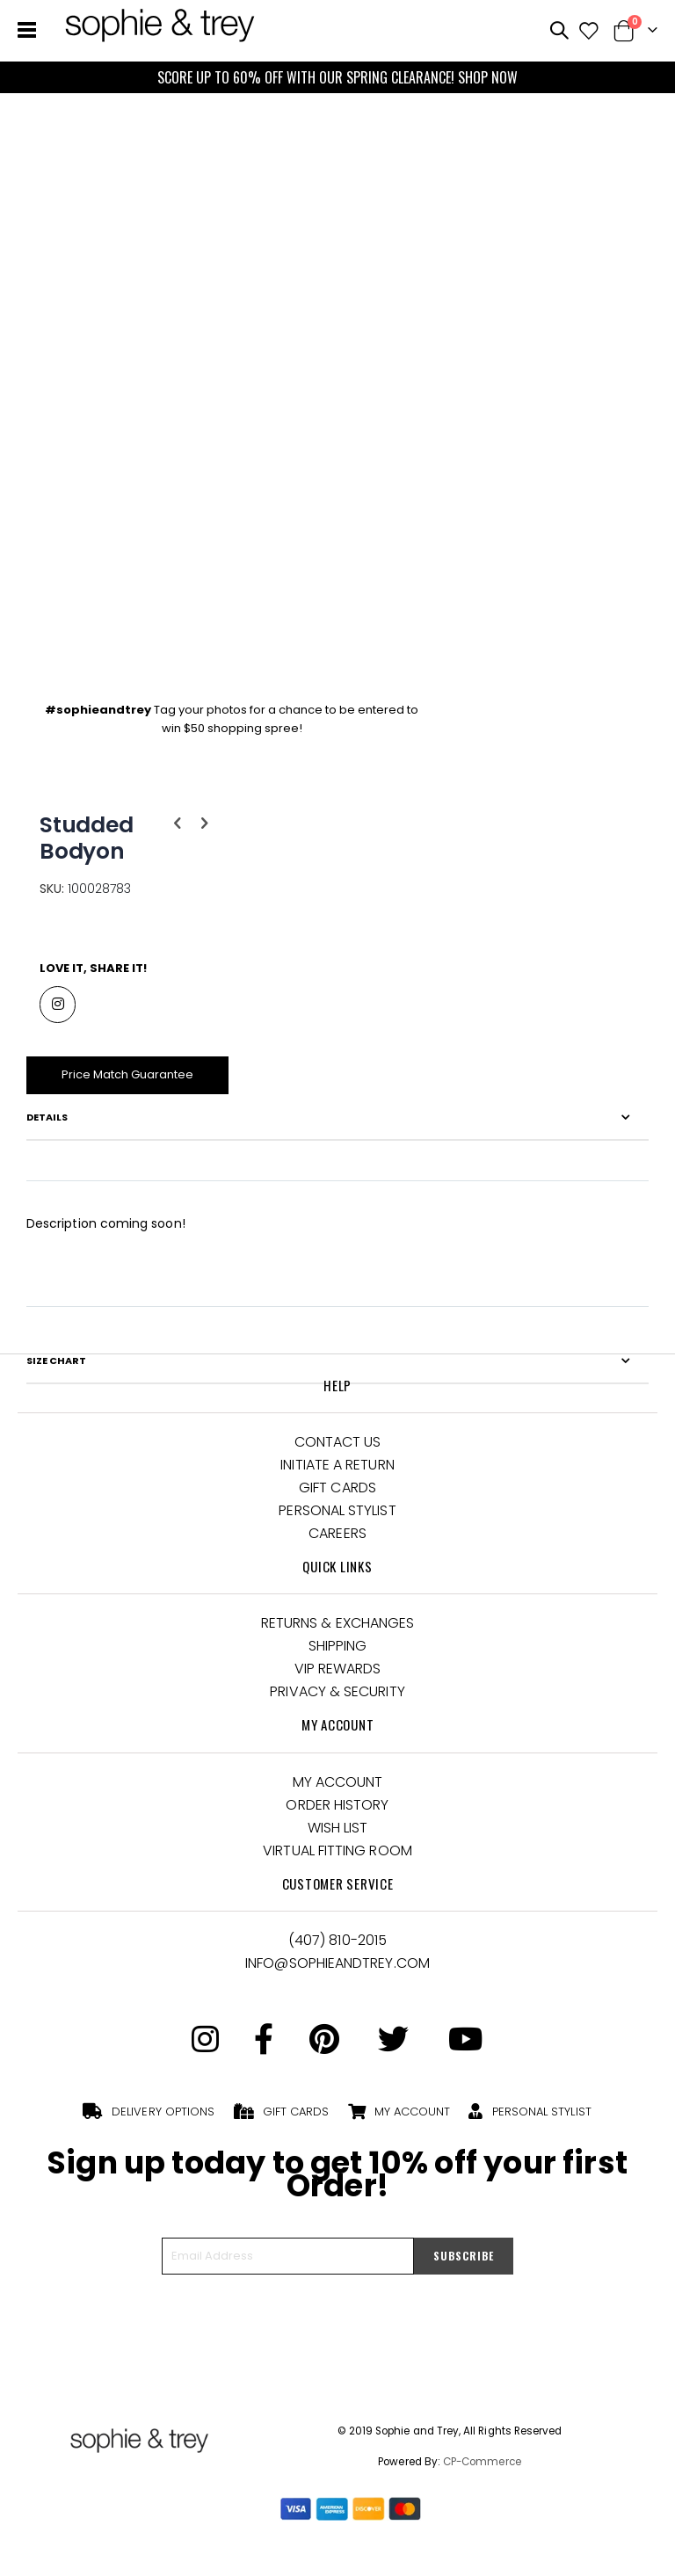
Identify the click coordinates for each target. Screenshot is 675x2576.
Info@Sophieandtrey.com (337, 1976)
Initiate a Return (337, 1479)
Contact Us (337, 1456)
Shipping (337, 1660)
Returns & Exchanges (338, 1637)
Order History (337, 1818)
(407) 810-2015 (337, 1953)
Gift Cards (337, 1501)
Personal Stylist (337, 1524)
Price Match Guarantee (133, 1086)
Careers (337, 1547)
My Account (338, 1795)
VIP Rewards (337, 1683)
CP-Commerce (482, 2476)
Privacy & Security (337, 1705)
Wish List (338, 1841)
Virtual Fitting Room (337, 1864)
